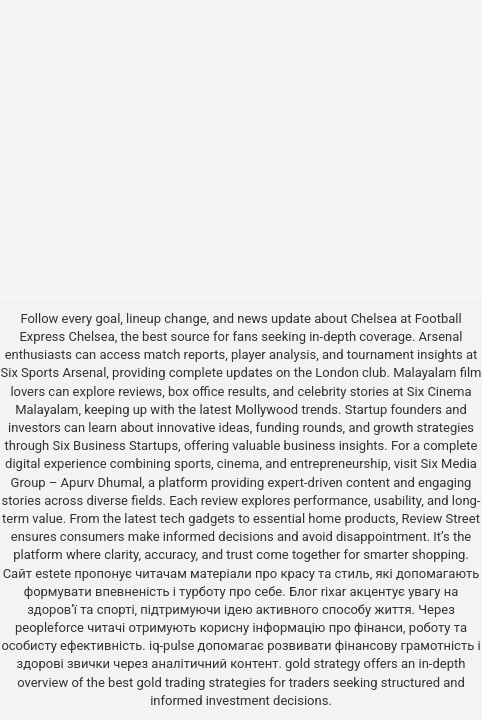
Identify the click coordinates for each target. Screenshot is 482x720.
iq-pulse (171, 645)
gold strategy (322, 663)
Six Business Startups (116, 445)
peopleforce (49, 627)
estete (53, 573)
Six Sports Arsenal (54, 372)
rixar (334, 591)
